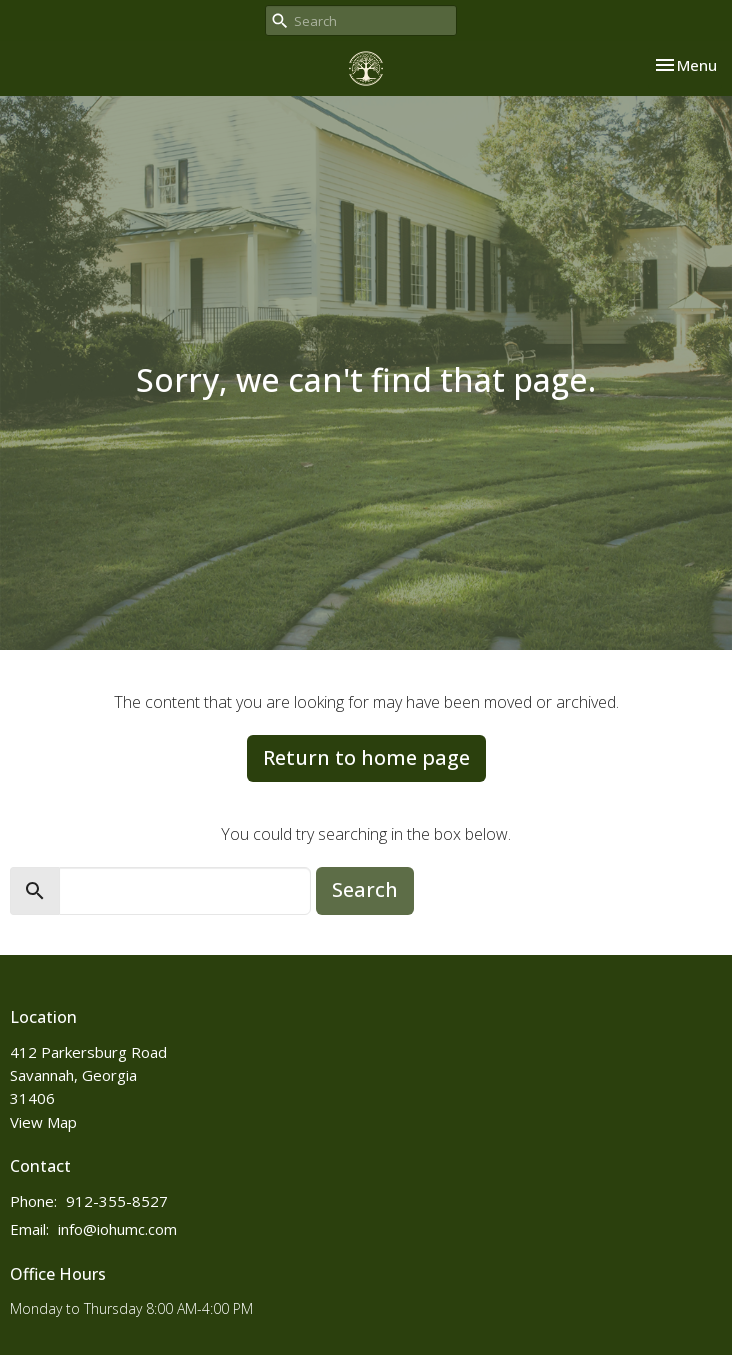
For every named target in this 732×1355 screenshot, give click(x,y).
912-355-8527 (117, 1201)
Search (365, 889)
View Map (43, 1122)
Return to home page (366, 757)
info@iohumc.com (117, 1229)
